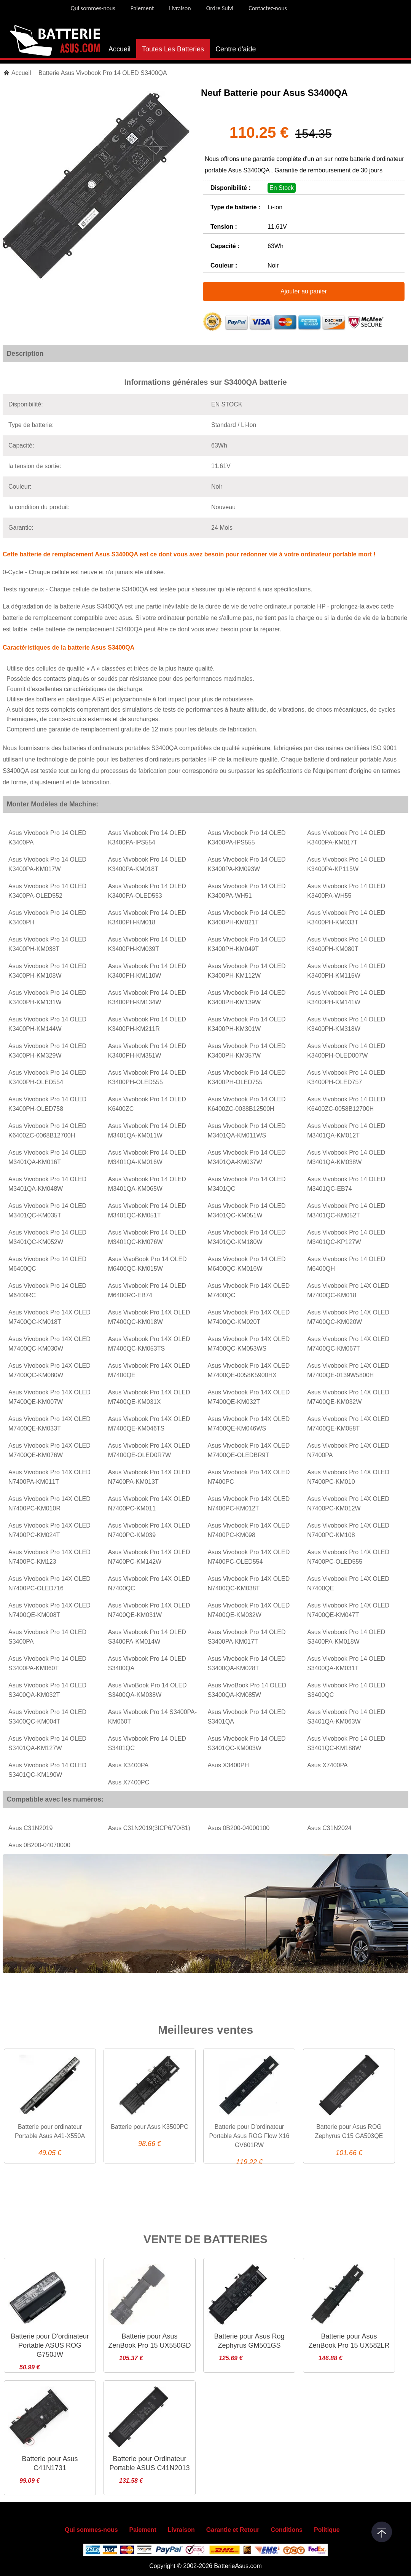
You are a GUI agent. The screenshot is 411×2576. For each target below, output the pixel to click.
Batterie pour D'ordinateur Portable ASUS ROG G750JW (50, 2345)
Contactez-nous (268, 8)
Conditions (287, 2530)
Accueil (119, 49)
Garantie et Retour (233, 2530)
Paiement (142, 8)
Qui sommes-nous (92, 8)
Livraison (180, 8)
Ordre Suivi (220, 8)
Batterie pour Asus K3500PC (149, 2127)
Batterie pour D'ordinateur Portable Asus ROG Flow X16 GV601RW (249, 2136)
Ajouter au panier (303, 291)
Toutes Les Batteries (173, 49)
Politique (327, 2530)
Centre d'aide (235, 49)
